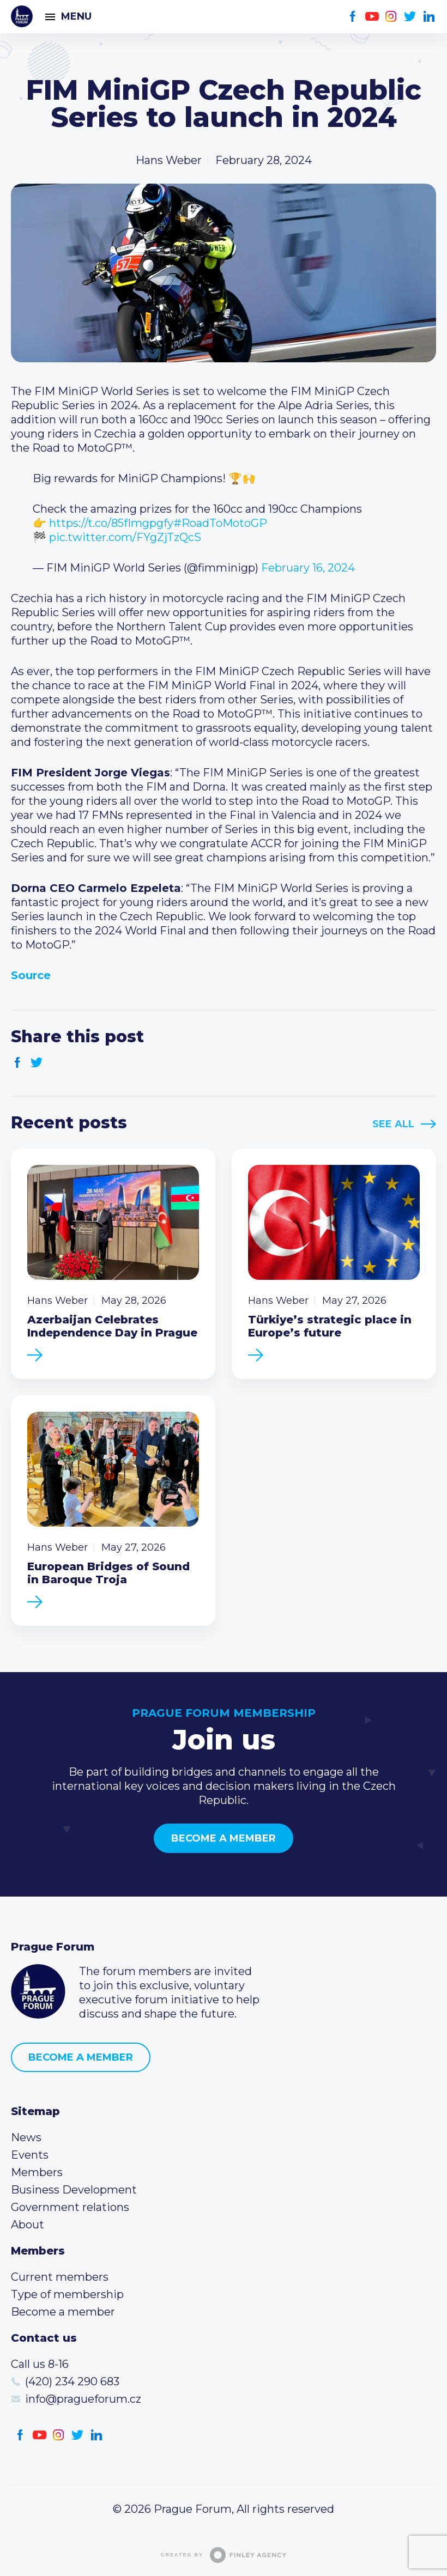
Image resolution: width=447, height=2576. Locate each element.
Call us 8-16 (40, 2364)
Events (30, 2154)
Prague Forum (22, 16)
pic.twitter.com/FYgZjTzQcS (125, 537)
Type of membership (67, 2294)
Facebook (353, 16)
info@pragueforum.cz (83, 2398)
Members (37, 2172)
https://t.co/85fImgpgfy (111, 523)
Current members (59, 2276)
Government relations (70, 2207)
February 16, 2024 (308, 567)
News (26, 2137)
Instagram (391, 16)
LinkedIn (429, 16)
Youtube (372, 16)
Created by (223, 2555)
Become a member (223, 1838)
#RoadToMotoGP (220, 523)
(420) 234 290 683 (72, 2381)
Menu (76, 16)
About (27, 2224)
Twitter (410, 16)
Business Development (74, 2189)
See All (393, 1124)
